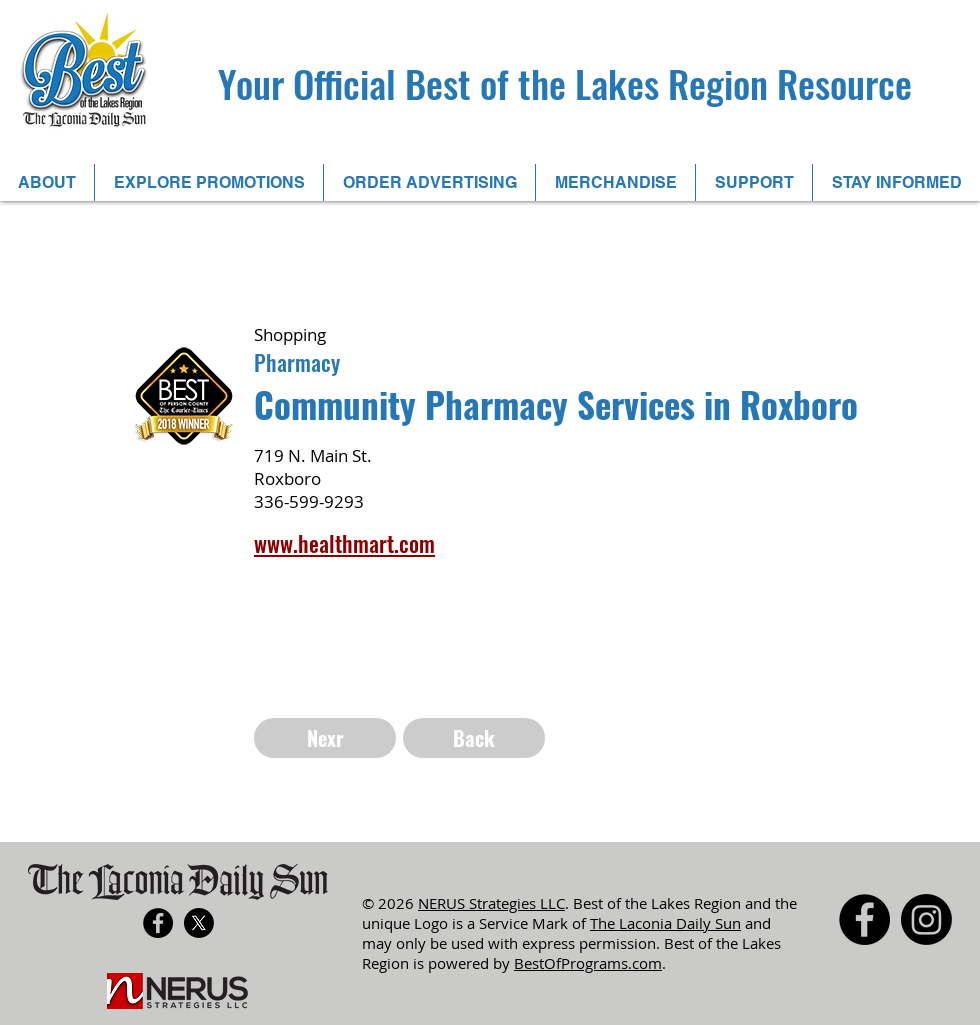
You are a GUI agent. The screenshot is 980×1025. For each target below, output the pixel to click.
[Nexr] (325, 738)
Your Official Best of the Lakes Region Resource (565, 83)
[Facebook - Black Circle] (158, 923)
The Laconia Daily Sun (665, 923)
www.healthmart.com (344, 543)
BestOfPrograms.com (588, 963)
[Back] (474, 738)
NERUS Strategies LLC (491, 903)
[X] (199, 923)
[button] (208, 182)
